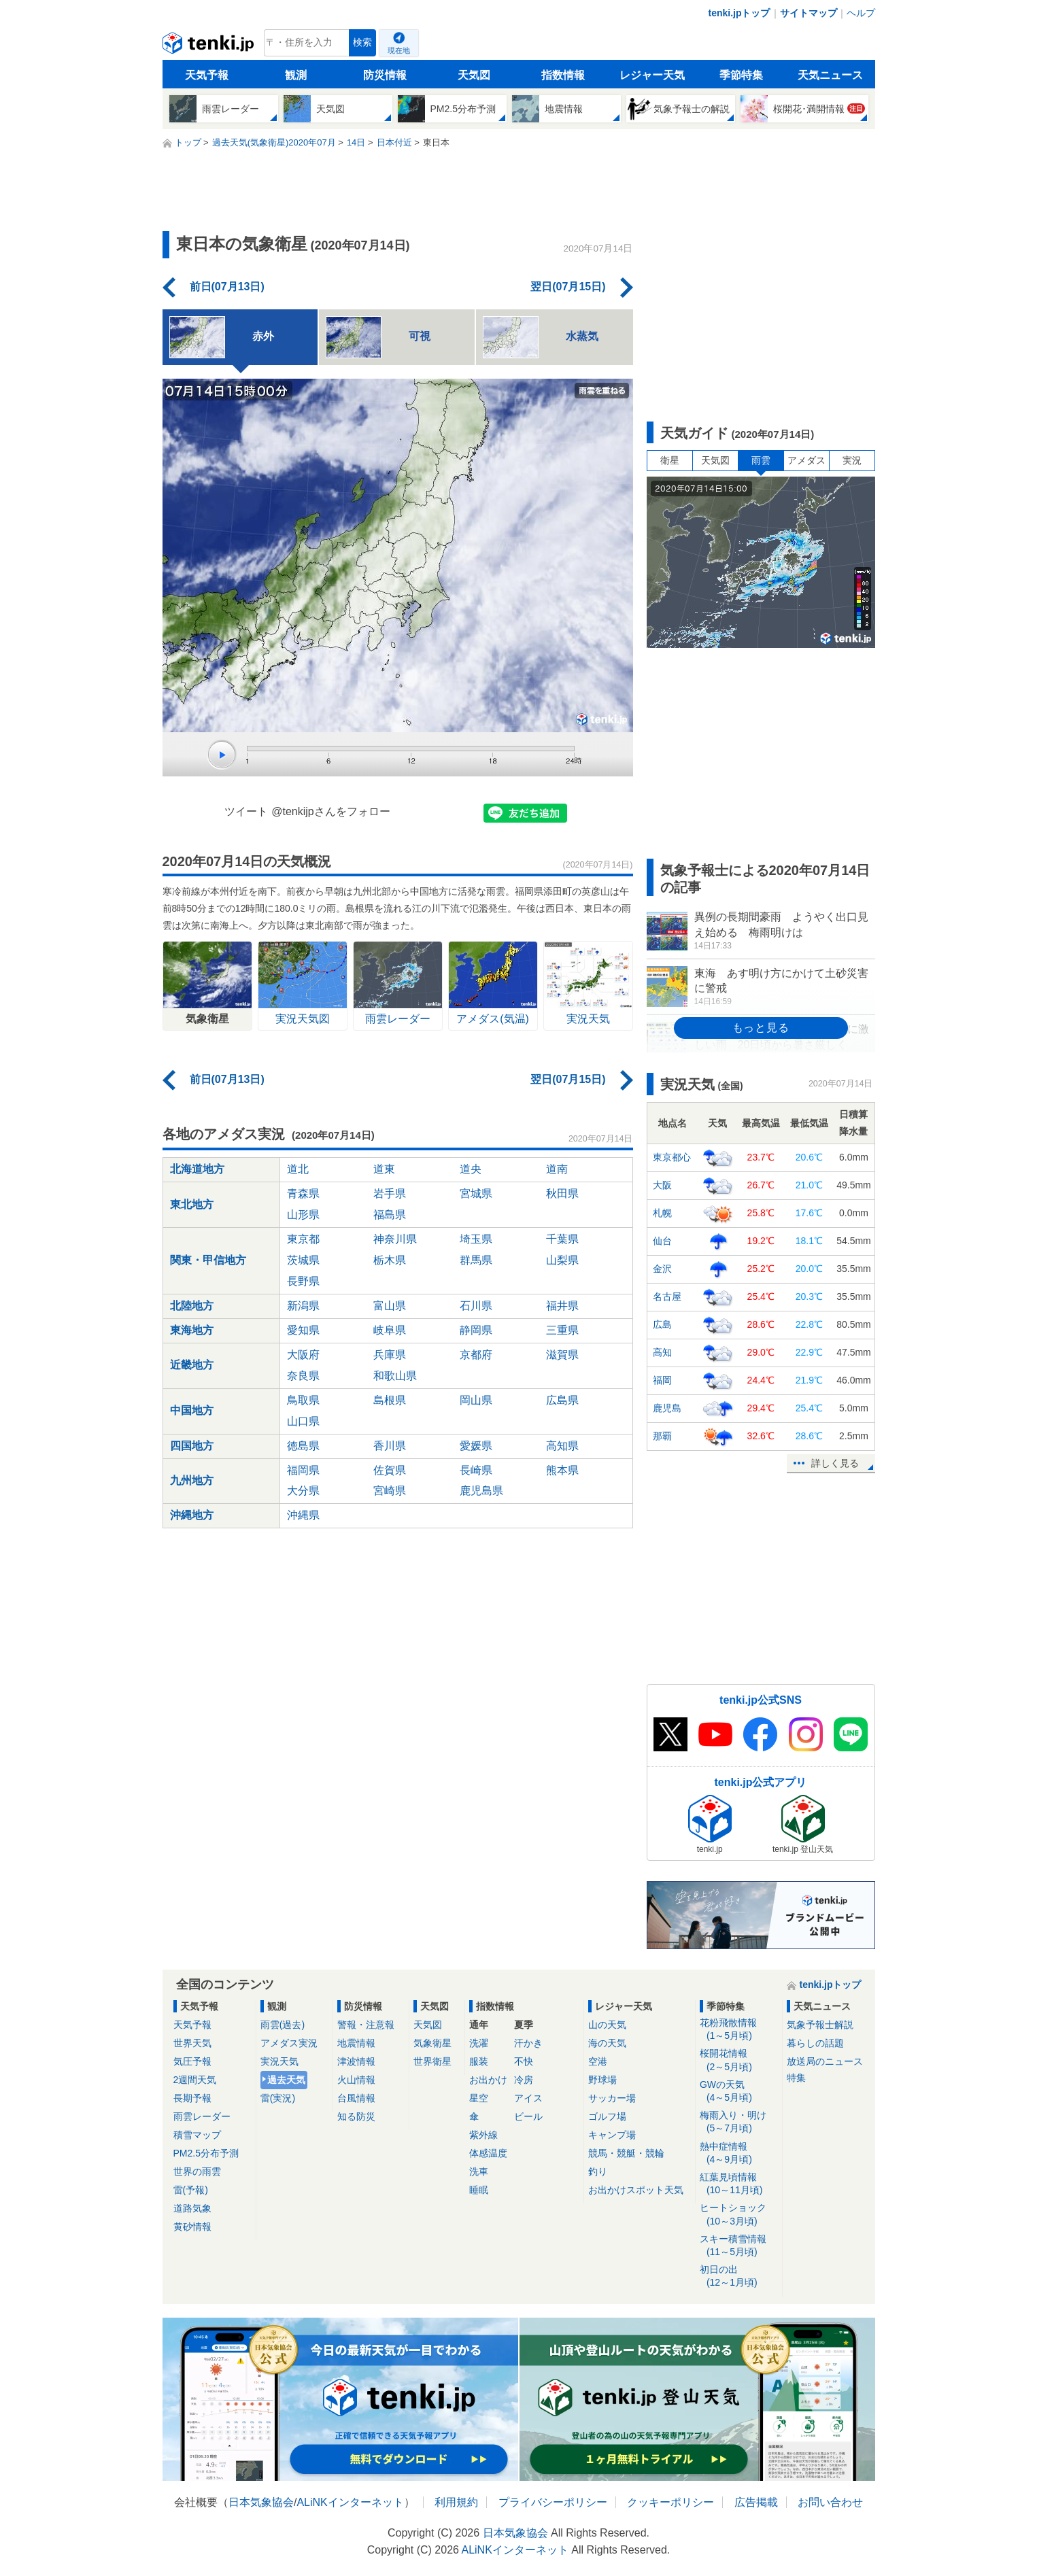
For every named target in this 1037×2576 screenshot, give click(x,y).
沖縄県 (303, 1515)
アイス (528, 2098)
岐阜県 (389, 1330)
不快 (523, 2061)
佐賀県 (389, 1470)
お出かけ (488, 2079)
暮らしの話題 (815, 2043)
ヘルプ (861, 12)
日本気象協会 (261, 2502)
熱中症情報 (739, 2153)
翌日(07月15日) (567, 286)
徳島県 (303, 1446)
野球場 (602, 2079)
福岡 (662, 1380)
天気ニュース (830, 75)
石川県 (476, 1305)
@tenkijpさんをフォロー (330, 811)
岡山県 (476, 1400)
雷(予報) (190, 2189)
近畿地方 (192, 1365)
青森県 (303, 1193)
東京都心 (672, 1157)
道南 (557, 1169)
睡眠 (478, 2189)
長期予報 (192, 2098)
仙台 (662, 1240)
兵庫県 (389, 1354)
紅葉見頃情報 (739, 2184)
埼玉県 (476, 1239)
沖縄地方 (192, 1515)
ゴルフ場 (607, 2116)
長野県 (303, 1281)
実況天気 (279, 2061)
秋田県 (562, 1193)
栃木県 (389, 1260)
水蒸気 (540, 337)
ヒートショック (739, 2214)
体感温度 (488, 2153)
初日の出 (739, 2276)
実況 (852, 460)
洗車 (478, 2171)
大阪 (662, 1185)
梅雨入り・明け (739, 2122)
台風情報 (356, 2098)
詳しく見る (835, 1463)
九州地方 (192, 1480)
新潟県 (303, 1305)
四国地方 (192, 1446)
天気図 (474, 75)
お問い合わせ (830, 2502)
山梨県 (562, 1260)
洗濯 (478, 2043)
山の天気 (607, 2024)
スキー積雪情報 (739, 2246)
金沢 (662, 1268)
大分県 (303, 1490)
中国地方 (192, 1410)
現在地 (399, 50)
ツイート (246, 811)
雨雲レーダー (202, 2116)
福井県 (562, 1305)
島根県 (389, 1400)
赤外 (221, 337)
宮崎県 (389, 1490)
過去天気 (286, 2079)
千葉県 (562, 1239)
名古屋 (667, 1296)
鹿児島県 (481, 1490)
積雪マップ (197, 2134)
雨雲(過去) (282, 2024)
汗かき (528, 2043)
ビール (528, 2116)
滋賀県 (562, 1354)
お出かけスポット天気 (635, 2189)
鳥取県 (303, 1400)
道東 (384, 1169)
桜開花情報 (739, 2060)
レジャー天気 (652, 75)
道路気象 (192, 2208)
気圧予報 (192, 2061)
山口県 (303, 1421)
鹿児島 (667, 1408)
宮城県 (476, 1193)
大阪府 (303, 1354)
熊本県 (562, 1470)
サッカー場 (612, 2098)
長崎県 (476, 1470)
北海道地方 (197, 1169)
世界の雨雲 (197, 2171)
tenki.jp (210, 46)
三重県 (562, 1330)
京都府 (476, 1354)
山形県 (303, 1214)
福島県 (389, 1214)
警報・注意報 (365, 2024)
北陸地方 (192, 1305)
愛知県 (303, 1330)
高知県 (562, 1446)
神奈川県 (395, 1239)
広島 (662, 1324)
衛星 (669, 460)
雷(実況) (277, 2098)
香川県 (389, 1446)
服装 (478, 2061)
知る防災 (356, 2116)
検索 (362, 42)
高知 (662, 1352)
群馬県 (476, 1260)
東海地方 (192, 1330)
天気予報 (206, 75)
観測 (296, 75)
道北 (298, 1169)
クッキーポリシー (670, 2502)
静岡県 (476, 1330)
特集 (796, 2077)
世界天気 (192, 2043)
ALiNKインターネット (349, 2502)
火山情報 (356, 2079)
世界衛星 (432, 2061)
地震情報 (356, 2043)
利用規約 (456, 2502)
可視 (378, 337)
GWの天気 (739, 2091)
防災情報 (385, 75)
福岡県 (303, 1470)
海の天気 (607, 2043)
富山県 (389, 1305)
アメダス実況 (289, 2043)
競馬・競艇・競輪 (626, 2153)
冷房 (523, 2079)
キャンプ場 (612, 2134)
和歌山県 (395, 1375)
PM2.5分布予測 (206, 2153)
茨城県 (303, 1260)
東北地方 (192, 1204)
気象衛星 (432, 2043)
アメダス (806, 460)
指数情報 (563, 75)
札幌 (662, 1212)
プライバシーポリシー (552, 2502)
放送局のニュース (825, 2061)
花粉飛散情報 (739, 2029)
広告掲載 (756, 2502)
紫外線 (483, 2134)
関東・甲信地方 (208, 1260)
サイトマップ (808, 12)
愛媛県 (476, 1446)
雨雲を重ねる (602, 390)
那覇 (662, 1435)
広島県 (562, 1400)
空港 (597, 2061)
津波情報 (356, 2061)
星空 (478, 2098)
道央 (470, 1169)
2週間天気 (195, 2079)
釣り (597, 2171)
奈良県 (303, 1375)
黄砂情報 (192, 2226)
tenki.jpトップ (739, 12)
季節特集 (741, 75)
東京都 (303, 1239)
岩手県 (389, 1193)
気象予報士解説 (820, 2024)
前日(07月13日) (227, 286)
